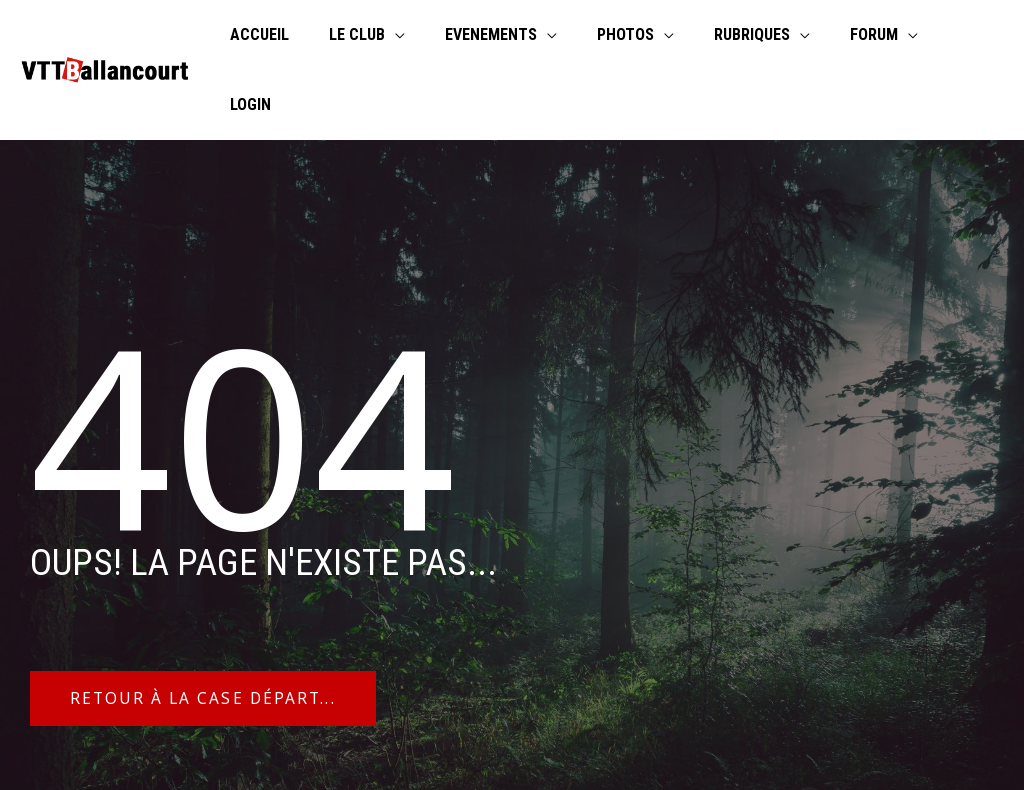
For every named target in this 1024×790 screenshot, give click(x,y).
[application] (424, 35)
